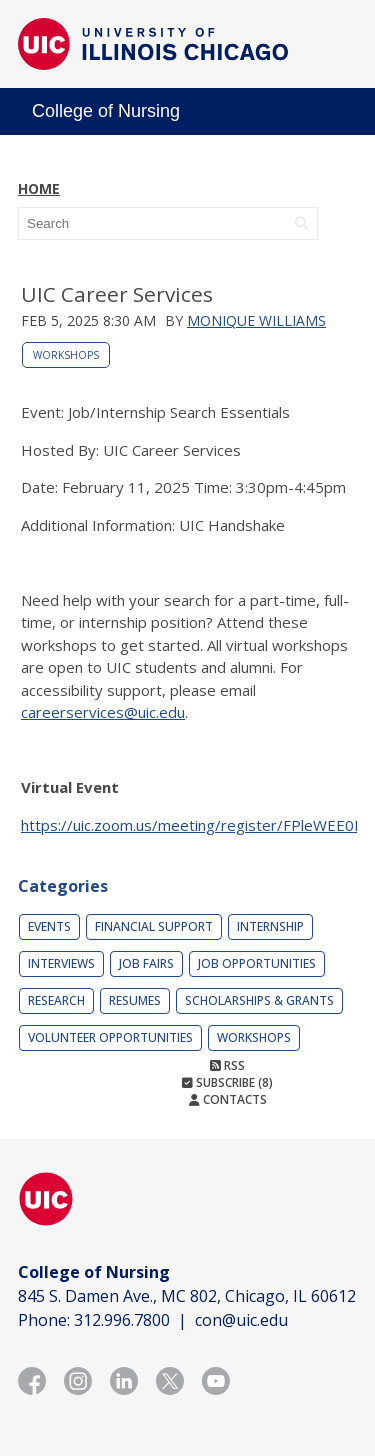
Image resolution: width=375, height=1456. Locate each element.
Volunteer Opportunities (110, 1037)
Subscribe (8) (227, 1082)
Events (49, 926)
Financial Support (154, 926)
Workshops (66, 355)
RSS (227, 1065)
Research (56, 1000)
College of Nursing (106, 111)
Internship (270, 926)
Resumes (135, 1000)
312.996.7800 (122, 1320)
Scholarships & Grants (259, 1000)
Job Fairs (146, 963)
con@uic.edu (241, 1320)
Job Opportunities (257, 963)
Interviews (61, 963)
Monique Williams (256, 320)
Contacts (228, 1099)
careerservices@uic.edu (103, 712)
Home (39, 188)
